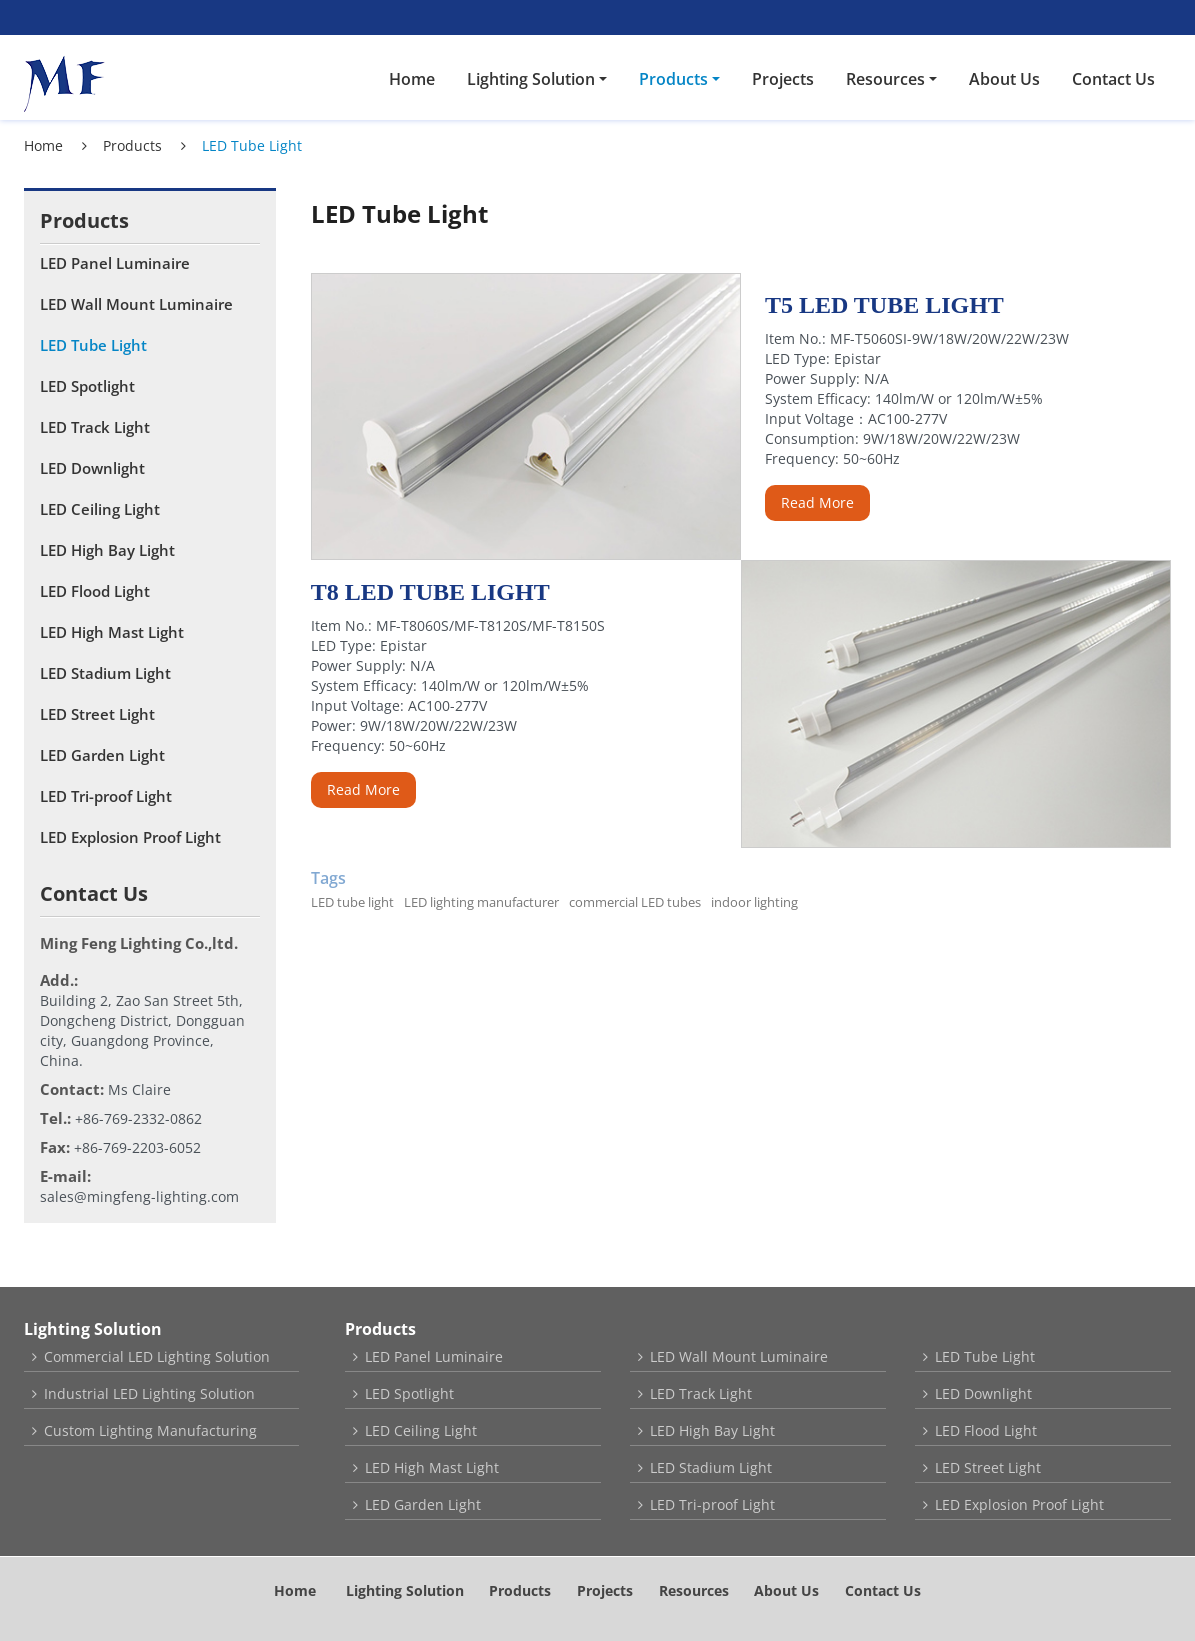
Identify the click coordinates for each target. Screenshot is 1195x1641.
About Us (1004, 79)
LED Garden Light (102, 755)
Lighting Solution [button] (531, 79)
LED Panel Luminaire (115, 263)
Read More (817, 502)
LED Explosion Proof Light (130, 837)
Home (412, 79)
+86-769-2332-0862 (138, 1118)
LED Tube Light (93, 345)
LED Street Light (97, 714)
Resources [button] (885, 79)
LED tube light (352, 902)
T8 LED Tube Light (430, 592)
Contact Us (1113, 79)
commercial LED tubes (635, 902)
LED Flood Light (95, 591)
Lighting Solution (93, 1329)
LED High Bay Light (107, 550)
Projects (783, 79)
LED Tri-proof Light (106, 796)
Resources (694, 1590)
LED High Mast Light (112, 632)
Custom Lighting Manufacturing (150, 1430)
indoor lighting (754, 902)
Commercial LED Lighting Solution (157, 1356)
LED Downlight (92, 468)
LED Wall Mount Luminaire (136, 304)
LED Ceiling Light (100, 509)
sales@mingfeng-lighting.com (139, 1196)
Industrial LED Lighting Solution (149, 1393)
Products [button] (673, 79)
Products (132, 145)
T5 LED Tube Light (884, 305)
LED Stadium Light (105, 673)
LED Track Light (95, 427)
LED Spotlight (87, 386)
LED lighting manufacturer (481, 902)
